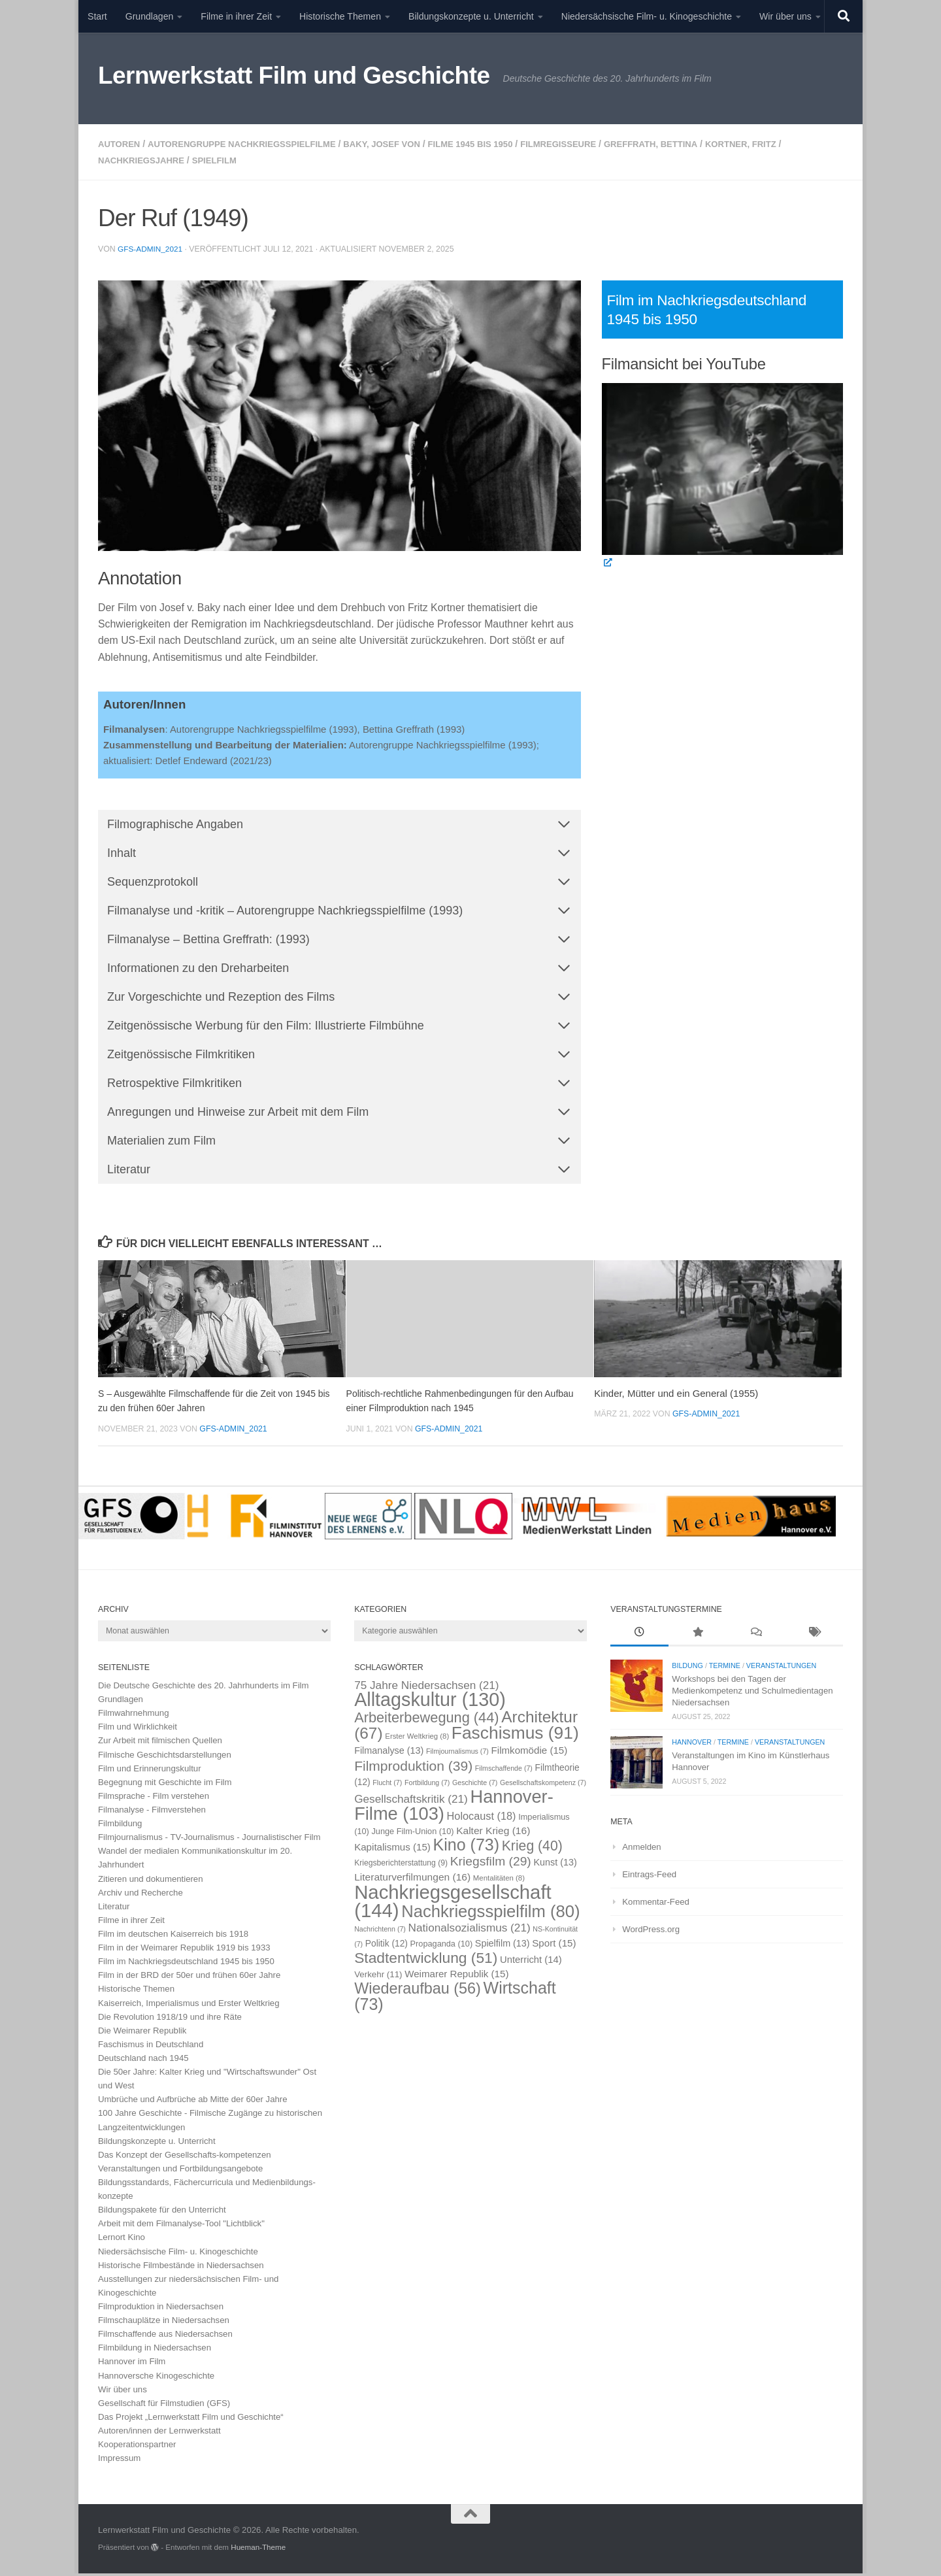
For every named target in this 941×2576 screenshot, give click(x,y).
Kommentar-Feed (655, 1905)
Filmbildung (120, 1827)
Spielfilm (223, 159)
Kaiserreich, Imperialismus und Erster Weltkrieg (189, 2006)
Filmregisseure (592, 144)
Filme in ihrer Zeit (236, 16)
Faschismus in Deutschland (150, 2047)
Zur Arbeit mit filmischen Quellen (160, 1743)
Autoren (120, 144)
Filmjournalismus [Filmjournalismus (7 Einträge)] (457, 1754)
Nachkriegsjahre (144, 159)
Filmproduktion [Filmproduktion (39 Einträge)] (413, 1768)
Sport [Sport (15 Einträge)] (554, 1946)
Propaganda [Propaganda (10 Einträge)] (441, 1947)
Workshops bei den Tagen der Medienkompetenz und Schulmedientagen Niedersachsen (752, 1694)
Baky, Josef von (402, 144)
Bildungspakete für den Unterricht (162, 2213)
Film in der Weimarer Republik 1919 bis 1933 (184, 1951)
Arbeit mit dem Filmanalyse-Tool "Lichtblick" (181, 2227)
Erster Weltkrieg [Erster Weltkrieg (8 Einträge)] (417, 1739)
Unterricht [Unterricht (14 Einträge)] (531, 1963)
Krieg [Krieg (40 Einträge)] (532, 1848)
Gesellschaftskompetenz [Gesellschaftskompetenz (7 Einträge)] (543, 1786)
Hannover (692, 1745)
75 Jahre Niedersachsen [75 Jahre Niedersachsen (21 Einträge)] (426, 1688)
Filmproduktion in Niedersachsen (160, 2310)
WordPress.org (651, 1932)
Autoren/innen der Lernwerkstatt (159, 2434)
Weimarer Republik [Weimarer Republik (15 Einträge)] (456, 1976)
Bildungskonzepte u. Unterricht (471, 16)
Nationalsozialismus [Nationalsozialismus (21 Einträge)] (469, 1930)
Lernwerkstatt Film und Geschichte (294, 75)
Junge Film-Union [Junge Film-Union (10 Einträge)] (412, 1834)
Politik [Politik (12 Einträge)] (386, 1947)
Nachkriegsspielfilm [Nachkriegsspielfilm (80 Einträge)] (490, 1914)
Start (97, 16)
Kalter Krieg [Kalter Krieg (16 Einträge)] (493, 1833)
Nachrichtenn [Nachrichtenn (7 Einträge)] (380, 1931)
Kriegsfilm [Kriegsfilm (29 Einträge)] (490, 1864)
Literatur (113, 1910)
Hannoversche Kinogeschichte (156, 2378)
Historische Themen (340, 16)
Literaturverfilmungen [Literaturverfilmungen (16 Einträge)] (412, 1880)
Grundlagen (149, 16)
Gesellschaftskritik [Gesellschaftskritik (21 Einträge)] (411, 1802)
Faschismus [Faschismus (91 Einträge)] (515, 1736)
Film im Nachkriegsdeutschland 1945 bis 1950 (186, 1964)
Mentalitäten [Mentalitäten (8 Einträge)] (499, 1881)
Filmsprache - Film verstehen (153, 1799)
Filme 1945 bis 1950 (497, 144)
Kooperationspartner (137, 2447)
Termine (724, 1669)
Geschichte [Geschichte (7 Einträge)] (474, 1786)
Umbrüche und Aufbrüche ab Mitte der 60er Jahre (193, 2102)
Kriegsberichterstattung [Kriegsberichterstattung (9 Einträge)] (401, 1866)
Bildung (687, 1669)
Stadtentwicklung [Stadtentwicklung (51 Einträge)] (425, 1960)
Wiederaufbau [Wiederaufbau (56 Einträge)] (417, 1991)
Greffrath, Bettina (690, 144)
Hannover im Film (131, 2364)
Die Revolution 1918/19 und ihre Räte (170, 2019)
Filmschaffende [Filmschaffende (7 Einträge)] (504, 1771)
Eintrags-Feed (649, 1877)
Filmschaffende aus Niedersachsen (165, 2337)
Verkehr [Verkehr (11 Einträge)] (378, 1977)
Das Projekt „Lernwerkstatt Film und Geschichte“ (191, 2420)
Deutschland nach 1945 (143, 2061)
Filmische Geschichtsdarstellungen (164, 1757)
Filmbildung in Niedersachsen (154, 2351)
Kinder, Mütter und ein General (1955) (676, 1396)
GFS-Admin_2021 (151, 247)
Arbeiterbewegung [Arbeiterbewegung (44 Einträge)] (426, 1721)
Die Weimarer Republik (142, 2034)
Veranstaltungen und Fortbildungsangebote (180, 2172)
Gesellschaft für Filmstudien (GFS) (164, 2406)
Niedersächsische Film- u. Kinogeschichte (646, 16)
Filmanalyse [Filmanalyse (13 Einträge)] (388, 1753)
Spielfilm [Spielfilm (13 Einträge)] (502, 1946)
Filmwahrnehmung (133, 1716)
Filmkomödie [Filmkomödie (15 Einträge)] (529, 1753)
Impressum (119, 2461)
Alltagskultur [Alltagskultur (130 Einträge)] (430, 1702)
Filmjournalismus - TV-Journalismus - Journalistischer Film (209, 1840)
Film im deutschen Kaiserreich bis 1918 (173, 1937)
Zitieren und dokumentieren (150, 1881)
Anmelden (641, 1849)
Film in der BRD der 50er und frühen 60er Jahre (189, 1978)
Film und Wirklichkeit (137, 1730)
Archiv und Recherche (140, 1895)
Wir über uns (785, 16)
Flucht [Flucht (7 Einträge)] (387, 1786)
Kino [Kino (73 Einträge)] (466, 1848)
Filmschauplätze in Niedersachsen (163, 2323)
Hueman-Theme (258, 2550)
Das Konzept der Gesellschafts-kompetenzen (184, 2158)
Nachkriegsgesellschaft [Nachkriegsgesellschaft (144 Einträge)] (453, 1904)
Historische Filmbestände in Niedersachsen (181, 2268)
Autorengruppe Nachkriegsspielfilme (252, 144)
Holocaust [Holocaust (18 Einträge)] (481, 1819)
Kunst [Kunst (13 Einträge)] (554, 1865)
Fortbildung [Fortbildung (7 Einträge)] (427, 1786)
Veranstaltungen (781, 1669)
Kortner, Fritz (787, 144)
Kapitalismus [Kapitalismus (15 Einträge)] (392, 1850)
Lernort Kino (121, 2240)
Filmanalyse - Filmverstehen (152, 1813)
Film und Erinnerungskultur (149, 1772)
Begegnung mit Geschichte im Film (165, 1785)
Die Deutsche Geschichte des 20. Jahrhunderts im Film (203, 1689)
